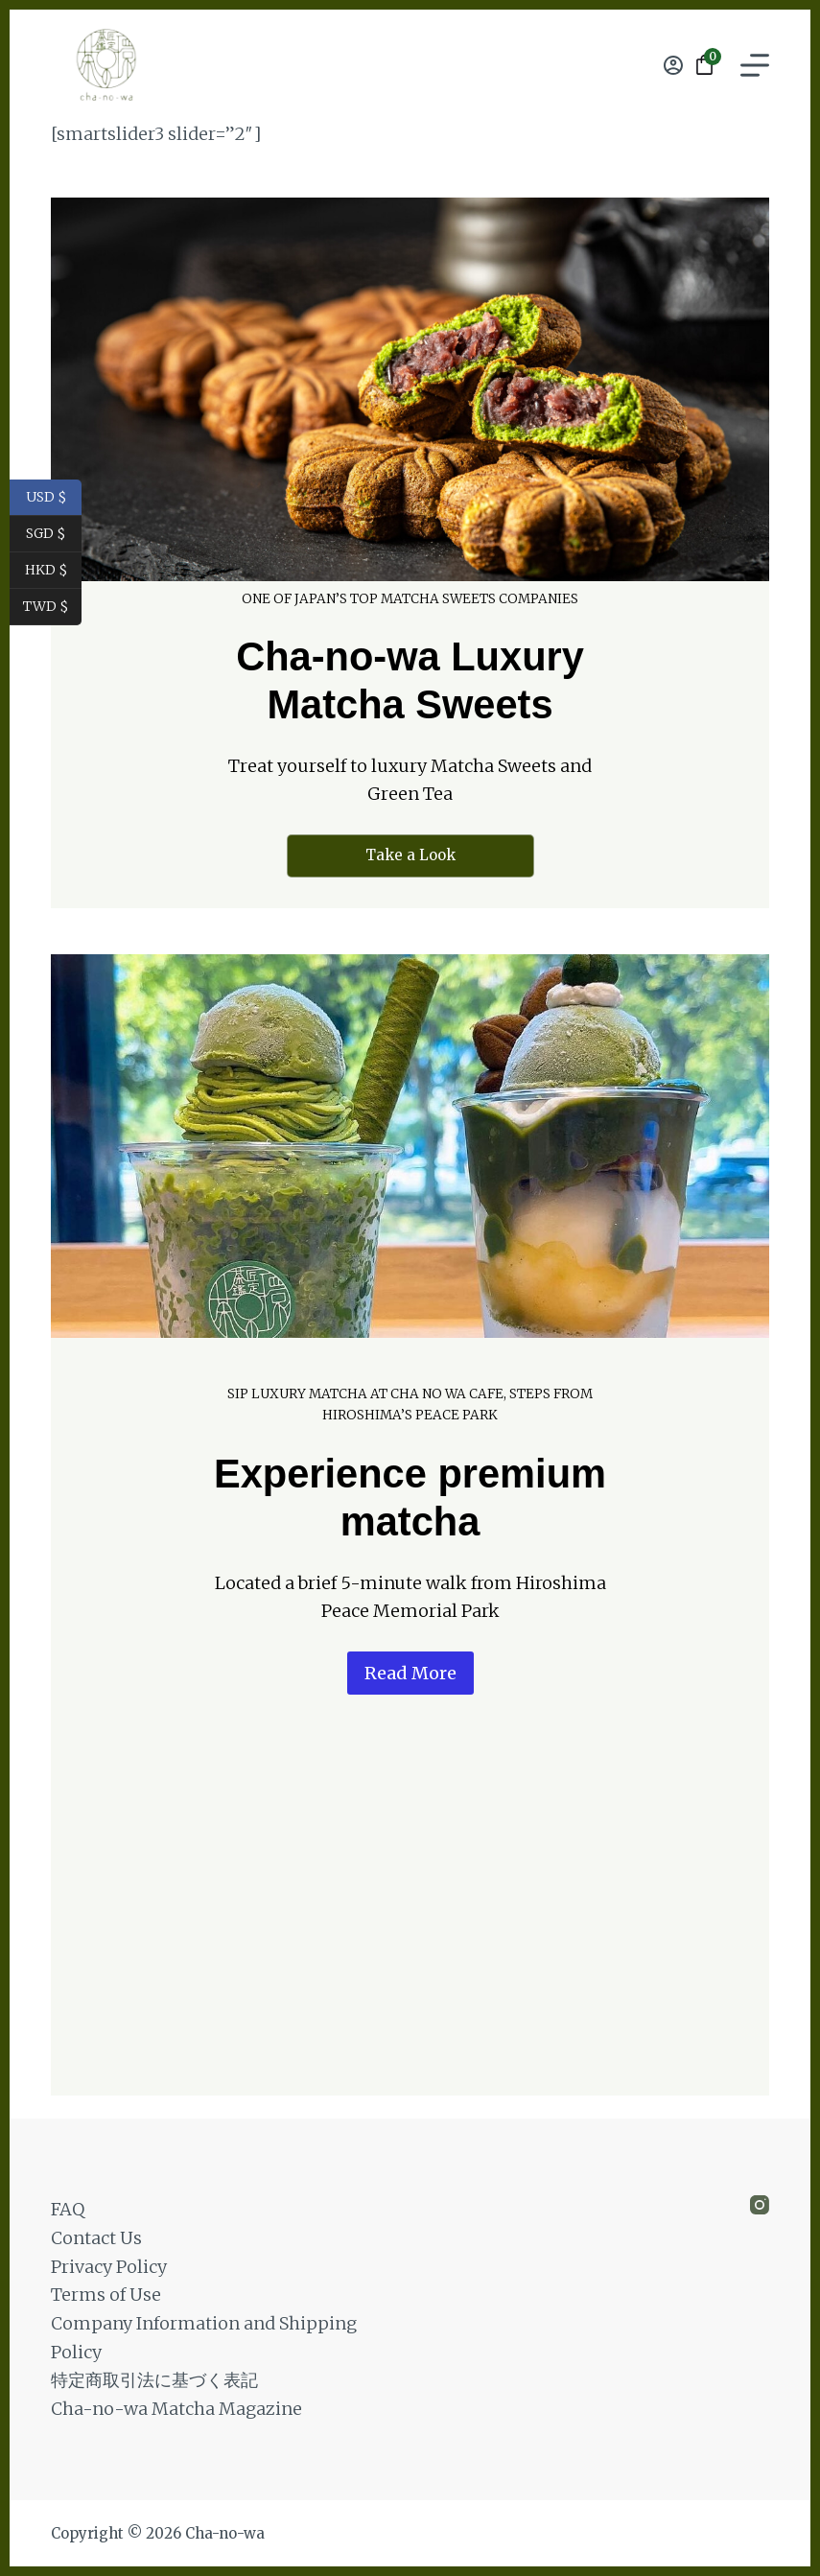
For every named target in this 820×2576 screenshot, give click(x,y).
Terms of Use (106, 2294)
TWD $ (52, 607)
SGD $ (54, 534)
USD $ (54, 498)
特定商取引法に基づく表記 (154, 2380)
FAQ (67, 2209)
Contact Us (96, 2238)
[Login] (673, 65)
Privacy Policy (109, 2267)
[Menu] (754, 65)
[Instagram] (759, 2204)
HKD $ (53, 570)
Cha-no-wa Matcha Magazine (176, 2409)
